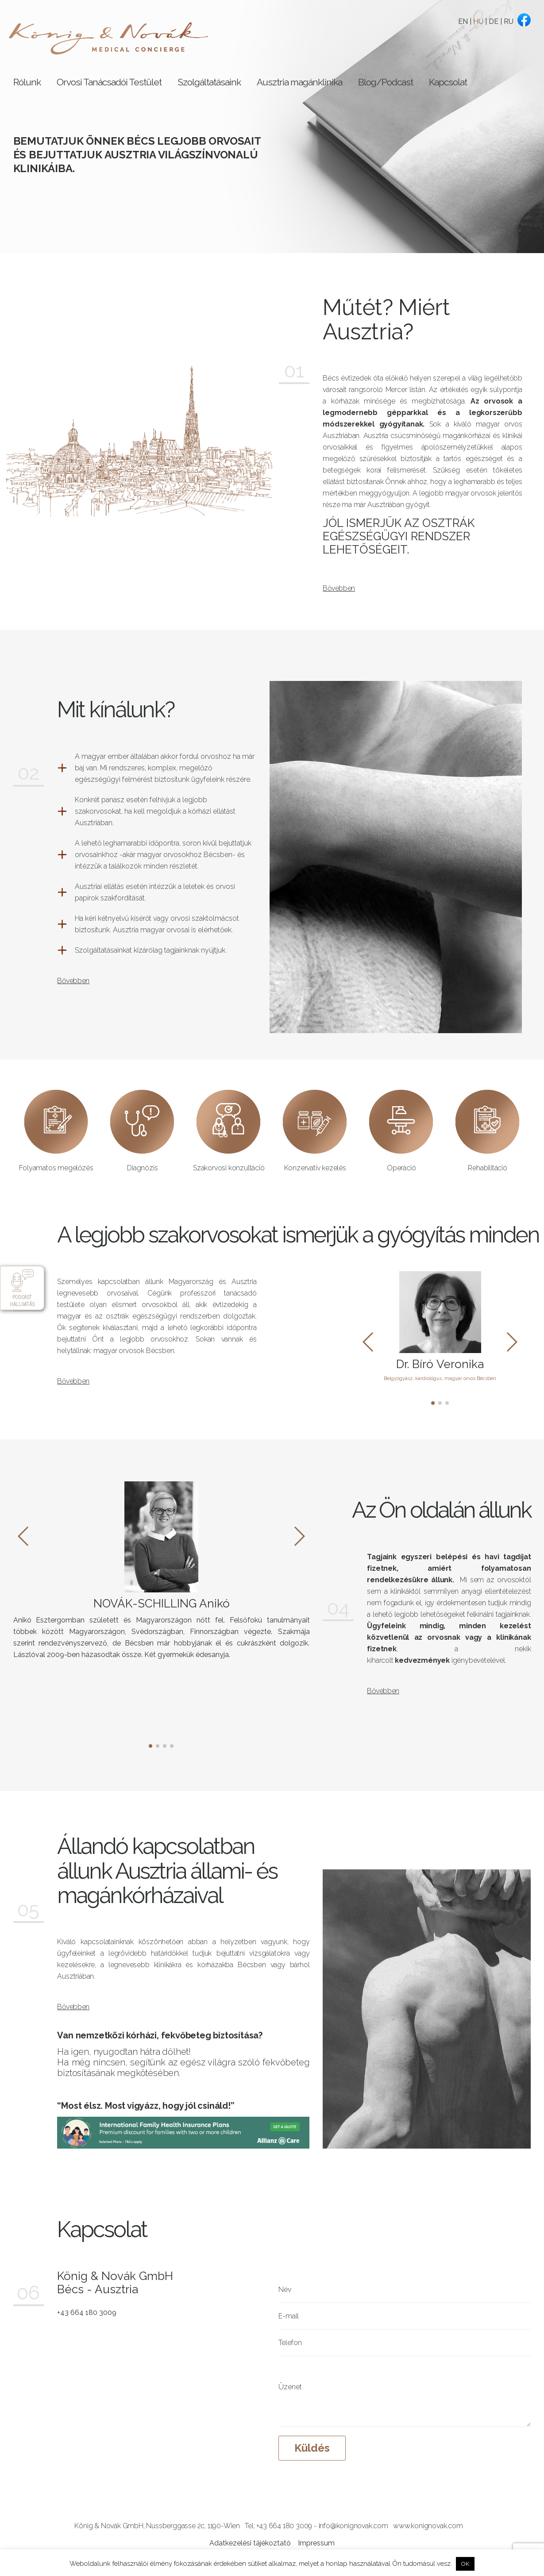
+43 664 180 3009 (86, 2312)
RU (508, 21)
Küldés (312, 2447)
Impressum (316, 2543)
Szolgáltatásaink (209, 82)
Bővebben (339, 588)
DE (493, 21)
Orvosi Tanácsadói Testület (109, 82)
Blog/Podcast (385, 82)
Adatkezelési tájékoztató (250, 2543)
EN (463, 21)
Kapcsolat (448, 82)
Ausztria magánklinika (299, 82)
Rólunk (27, 82)
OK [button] (465, 2564)
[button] (433, 1403)
